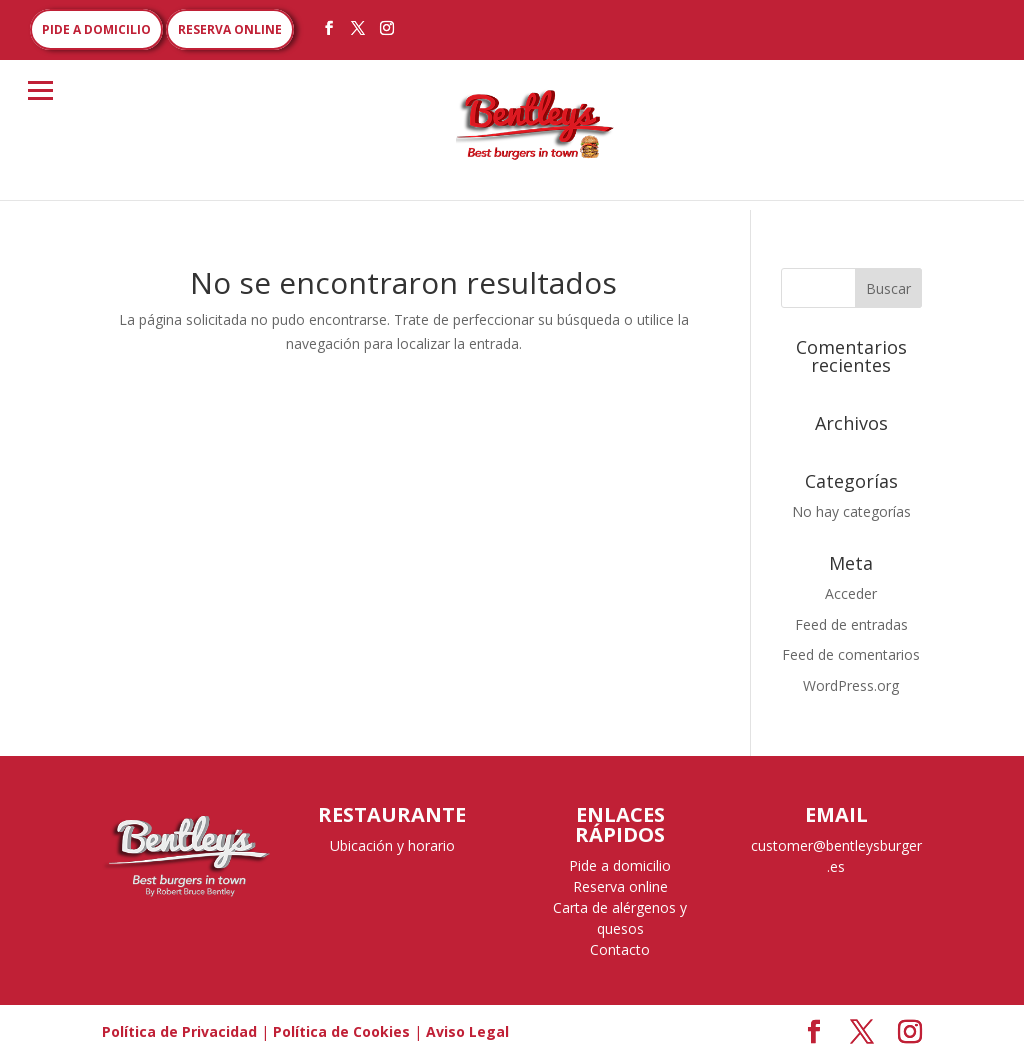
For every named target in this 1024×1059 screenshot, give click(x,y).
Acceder (851, 593)
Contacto (620, 949)
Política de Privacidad (179, 1031)
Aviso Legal (467, 1031)
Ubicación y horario (392, 845)
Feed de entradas (851, 624)
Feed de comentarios (851, 654)
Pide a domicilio (620, 865)
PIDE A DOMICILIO (96, 29)
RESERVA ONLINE (230, 29)
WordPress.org (851, 685)
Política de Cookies (341, 1031)
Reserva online (620, 886)
